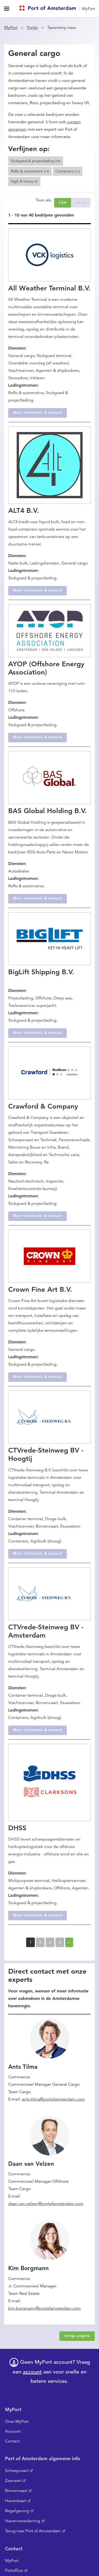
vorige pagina (77, 2335)
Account (13, 2431)
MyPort (88, 8)
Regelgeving (17, 2510)
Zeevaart (13, 2480)
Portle (32, 27)
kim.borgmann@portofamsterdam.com (44, 2308)
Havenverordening (22, 2521)
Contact (12, 2441)
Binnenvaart (16, 2490)
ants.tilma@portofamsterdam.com (53, 2099)
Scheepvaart (16, 2470)
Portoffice (14, 2570)
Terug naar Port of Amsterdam (33, 2531)
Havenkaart (15, 2500)
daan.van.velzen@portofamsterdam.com (45, 2203)
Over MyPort (17, 2421)
